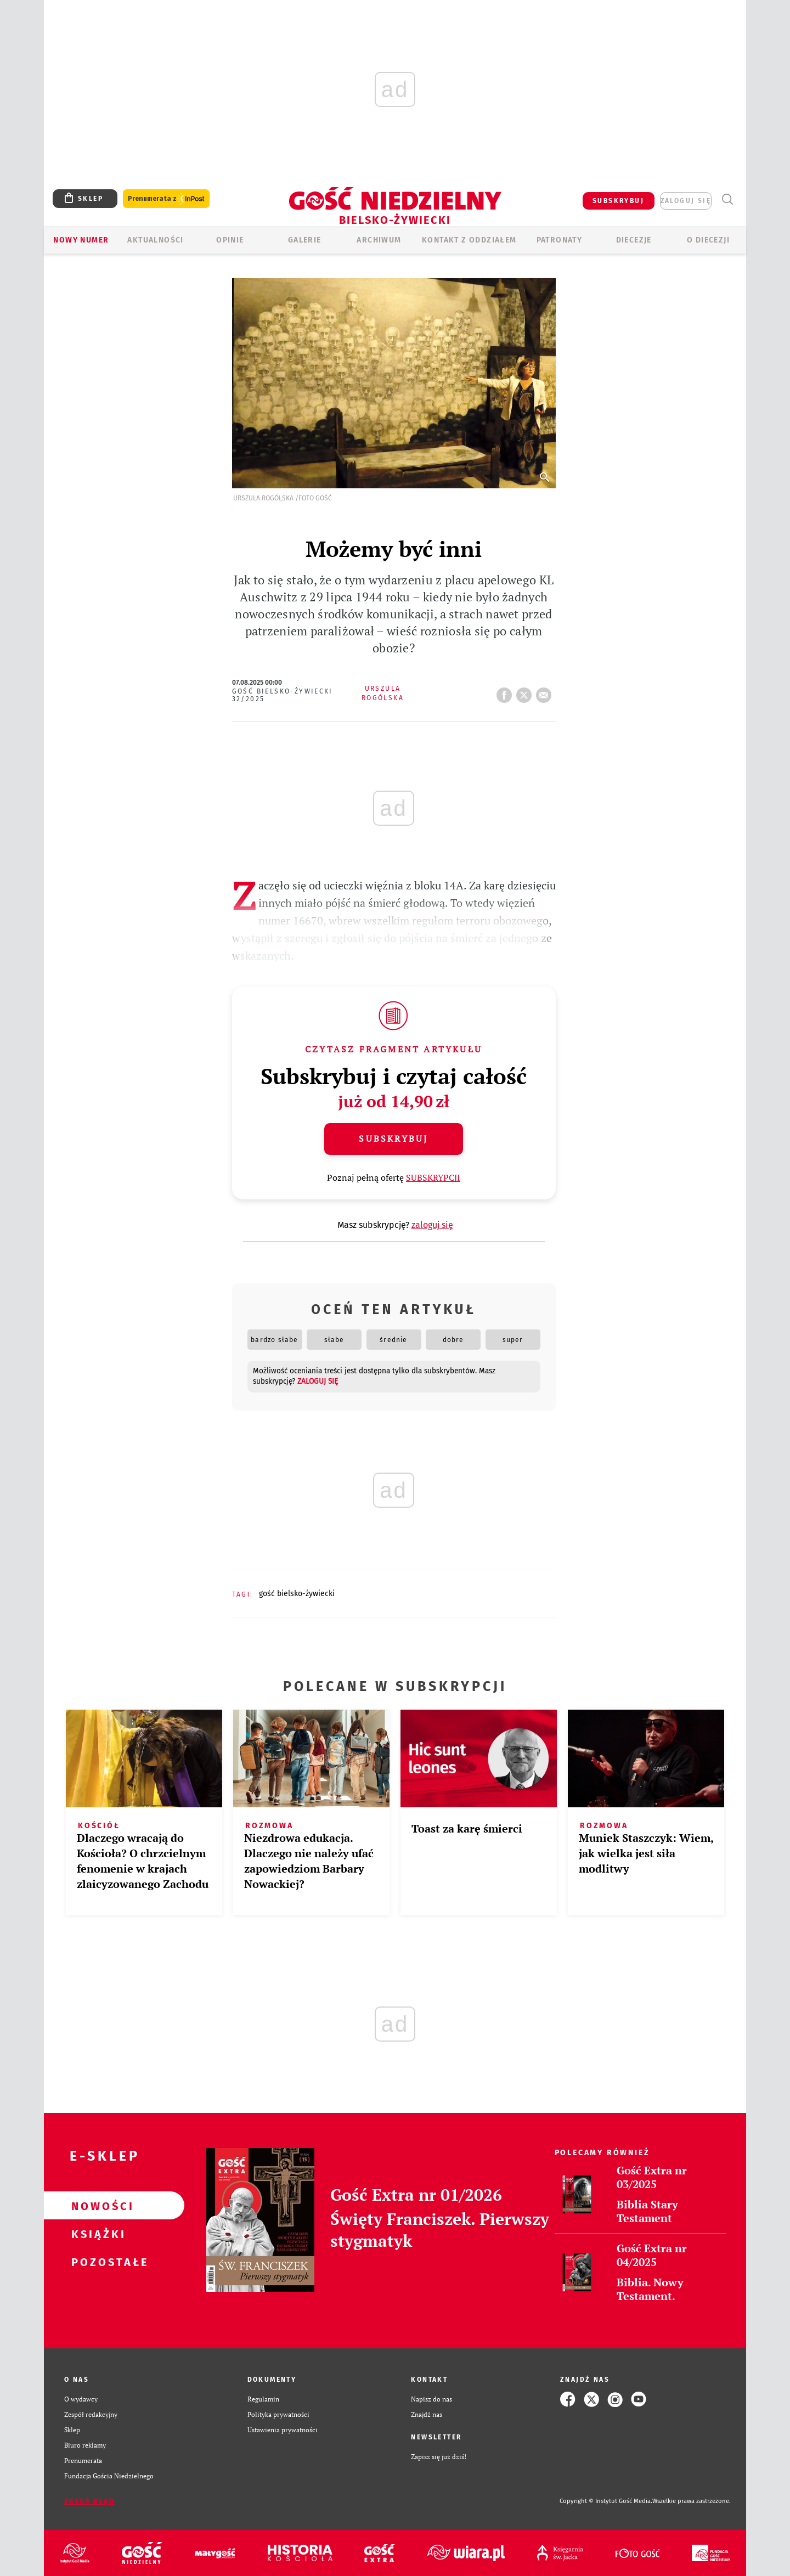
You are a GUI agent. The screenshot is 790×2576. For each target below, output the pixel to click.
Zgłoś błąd (89, 2501)
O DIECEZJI (708, 240)
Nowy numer (81, 240)
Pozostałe (96, 2262)
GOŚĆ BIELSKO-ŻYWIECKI (297, 1593)
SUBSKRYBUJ (618, 201)
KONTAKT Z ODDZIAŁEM (469, 240)
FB (506, 692)
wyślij (546, 692)
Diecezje (634, 240)
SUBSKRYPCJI (433, 1177)
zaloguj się (686, 201)
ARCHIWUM (379, 240)
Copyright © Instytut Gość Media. (606, 2501)
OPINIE (230, 240)
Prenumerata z (166, 199)
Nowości (96, 2206)
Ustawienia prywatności (282, 2430)
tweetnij (526, 692)
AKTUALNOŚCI (155, 240)
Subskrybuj (393, 1138)
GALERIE (304, 240)
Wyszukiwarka (727, 199)
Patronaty (560, 240)
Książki (96, 2234)
